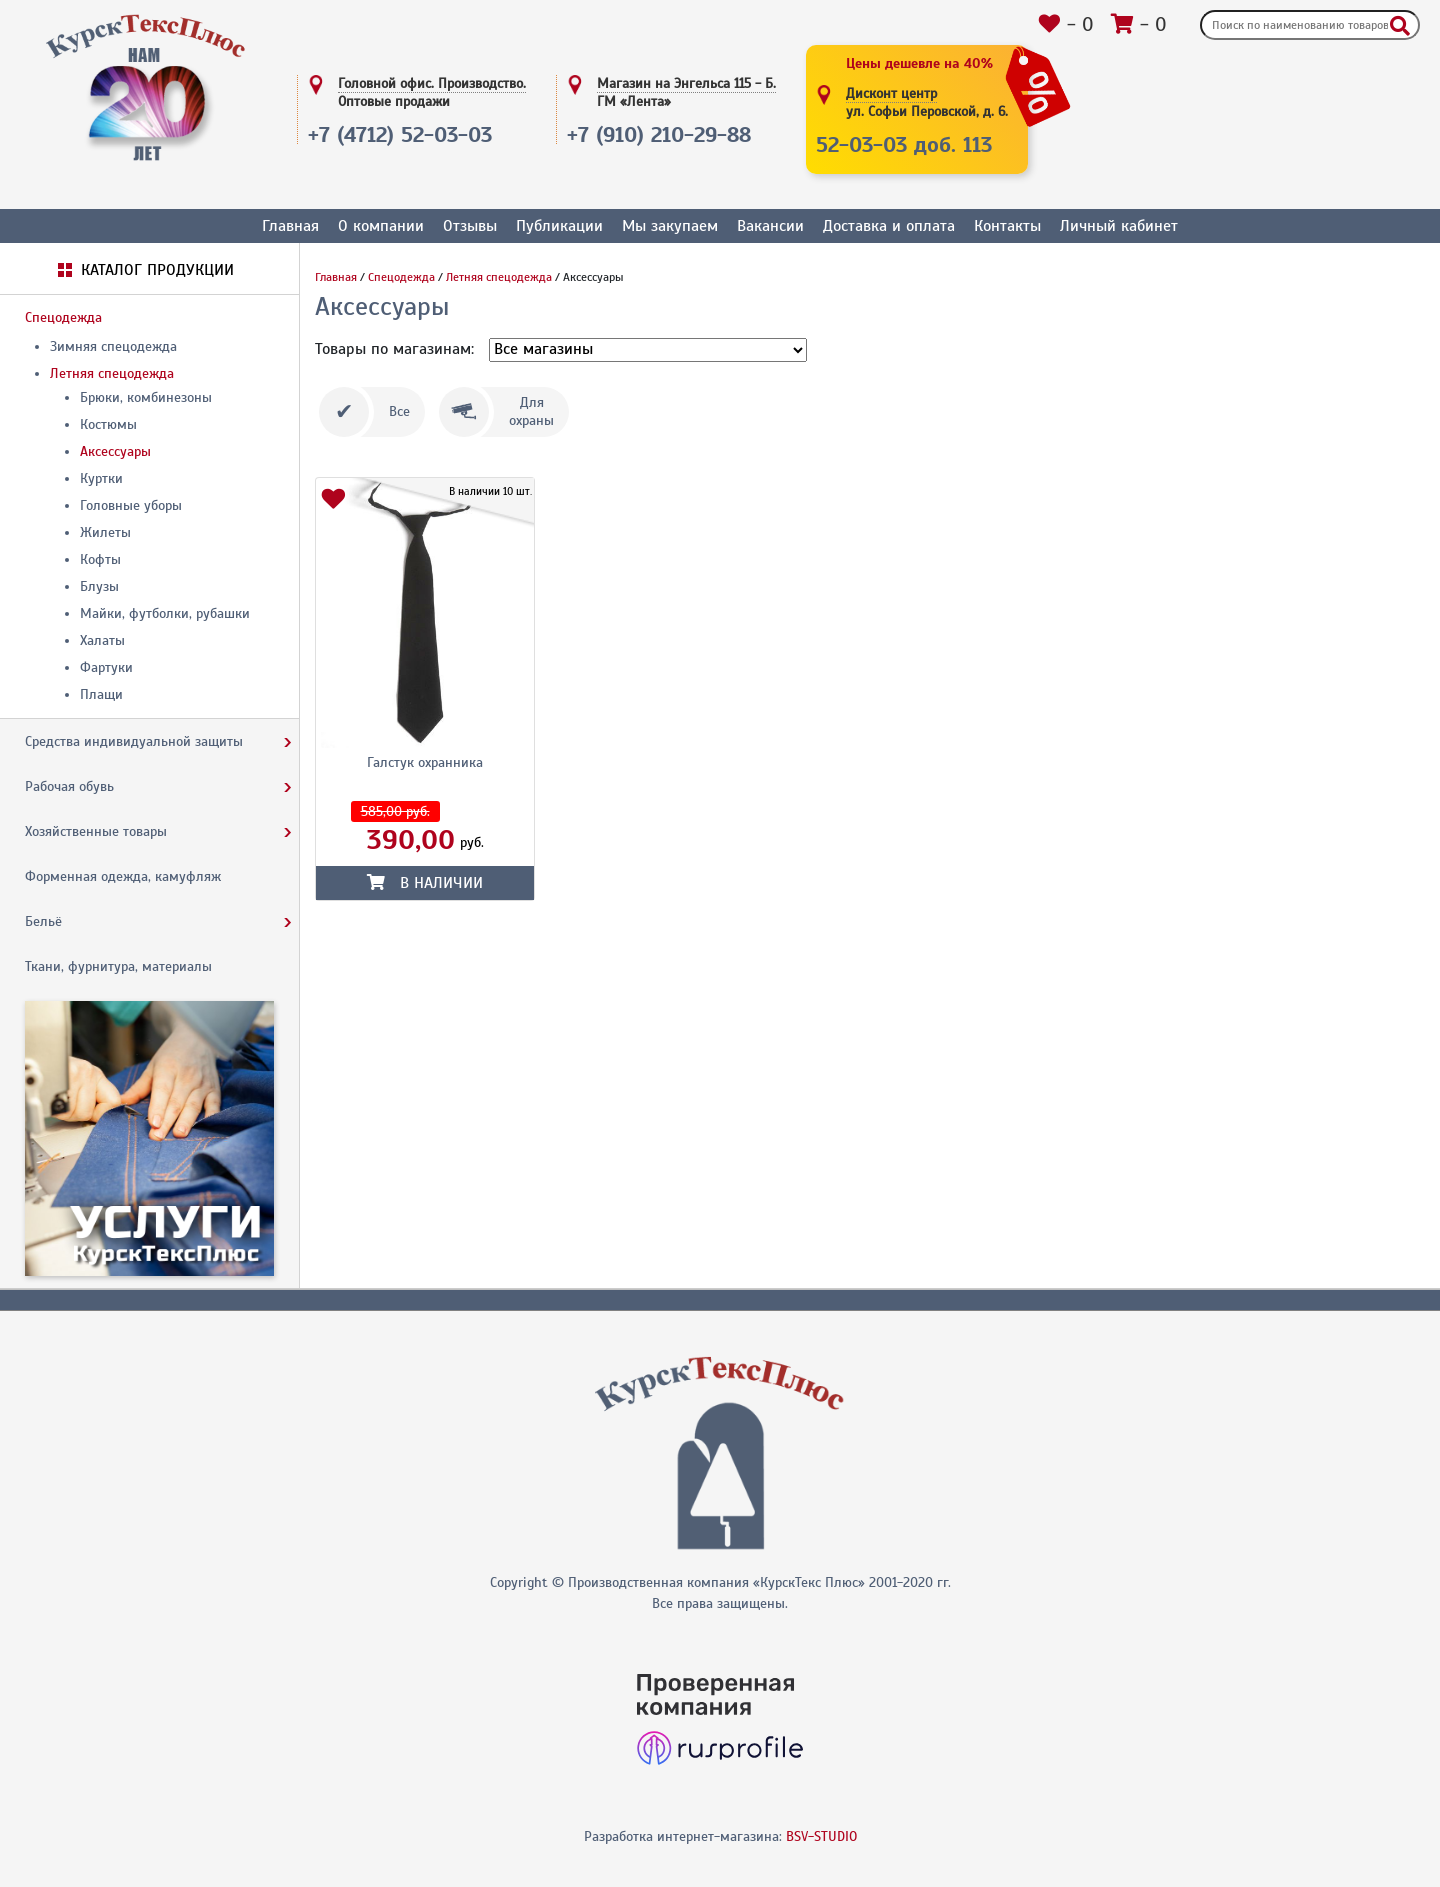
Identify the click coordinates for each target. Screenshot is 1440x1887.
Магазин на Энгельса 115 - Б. (686, 93)
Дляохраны (531, 411)
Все (399, 411)
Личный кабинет (1119, 226)
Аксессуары (115, 451)
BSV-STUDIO (821, 1836)
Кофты (100, 559)
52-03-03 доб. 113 (904, 144)
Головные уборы (131, 505)
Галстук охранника (425, 762)
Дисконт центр (927, 103)
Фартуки (106, 667)
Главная (290, 226)
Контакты (1007, 226)
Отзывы (470, 226)
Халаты (102, 640)
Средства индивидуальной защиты (134, 741)
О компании (381, 226)
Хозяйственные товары (96, 831)
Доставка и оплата (889, 226)
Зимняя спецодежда (113, 346)
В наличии (425, 883)
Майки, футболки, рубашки (165, 613)
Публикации (559, 226)
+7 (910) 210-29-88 (659, 134)
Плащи (101, 694)
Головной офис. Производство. (432, 93)
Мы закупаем (670, 226)
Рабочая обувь (69, 786)
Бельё (43, 921)
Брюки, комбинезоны (146, 397)
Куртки (101, 478)
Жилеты (105, 532)
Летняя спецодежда (112, 373)
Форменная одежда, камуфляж (123, 876)
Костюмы (108, 424)
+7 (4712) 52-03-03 (400, 134)
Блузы (99, 586)
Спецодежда (63, 317)
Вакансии (770, 226)
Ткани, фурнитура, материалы (118, 966)
